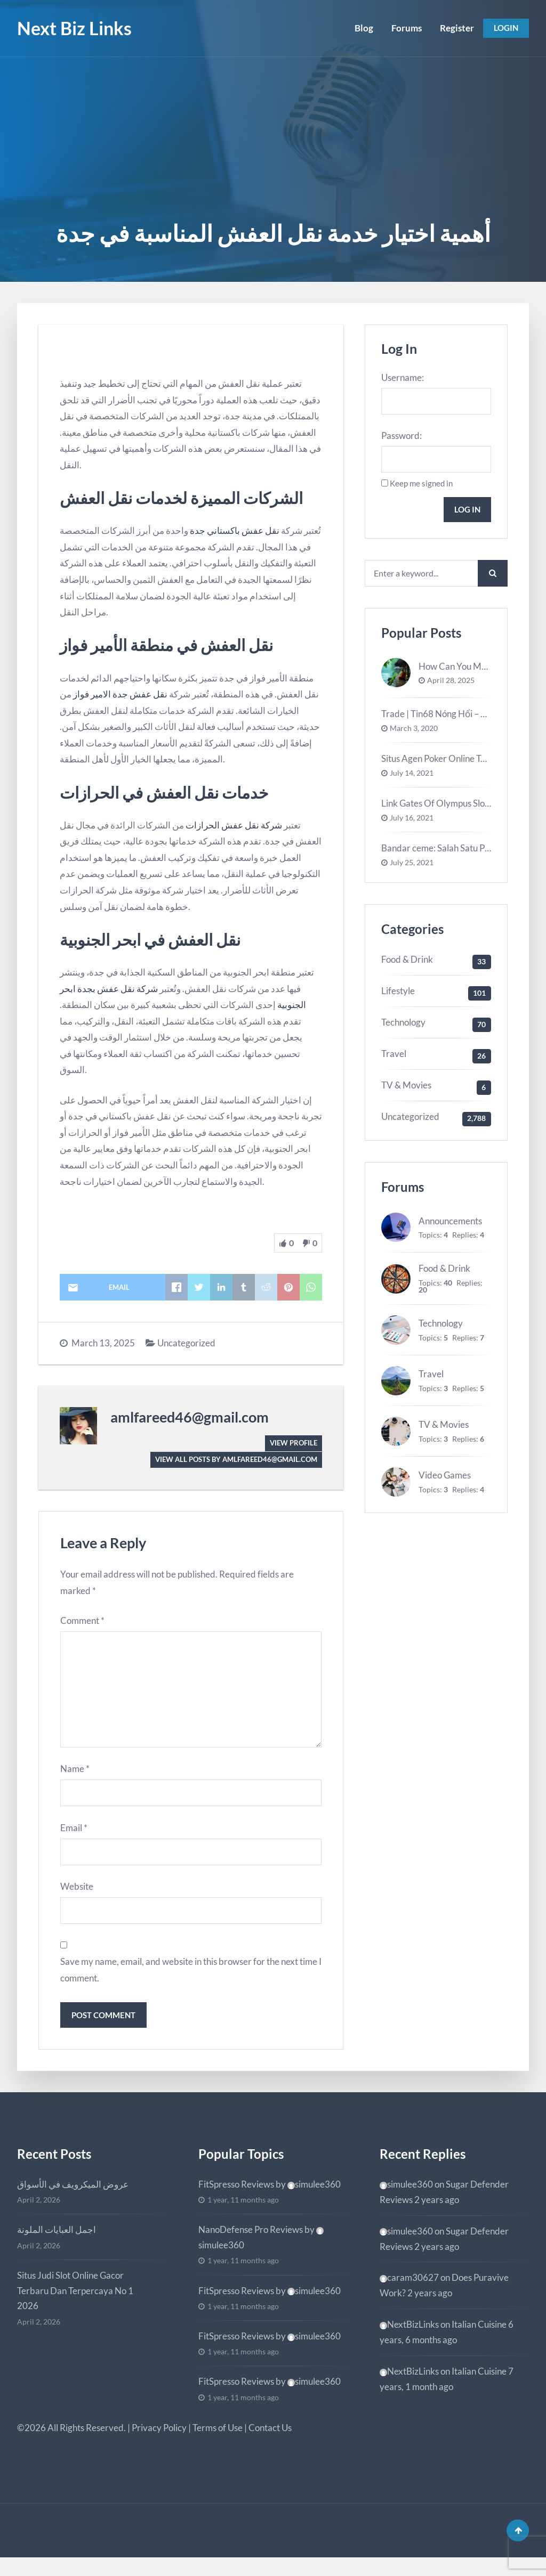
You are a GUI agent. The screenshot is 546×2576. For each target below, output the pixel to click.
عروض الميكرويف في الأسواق (73, 2199)
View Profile (291, 1443)
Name (75, 1777)
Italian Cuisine (479, 2339)
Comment (82, 1622)
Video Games (445, 1481)
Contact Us (270, 2442)
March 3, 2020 (414, 734)
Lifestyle (398, 997)
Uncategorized (186, 1342)
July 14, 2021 (411, 779)
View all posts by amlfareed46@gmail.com (230, 1460)
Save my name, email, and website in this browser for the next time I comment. (191, 1983)
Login (504, 28)
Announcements (450, 1227)
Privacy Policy (159, 2442)
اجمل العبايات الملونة (56, 2244)
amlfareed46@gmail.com (189, 1417)
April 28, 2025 (451, 686)
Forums (403, 28)
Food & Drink (407, 965)
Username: (402, 377)
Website (76, 1898)
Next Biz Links (74, 28)
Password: (401, 437)
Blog (360, 28)
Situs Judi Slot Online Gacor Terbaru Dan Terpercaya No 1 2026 (75, 2306)
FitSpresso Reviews (236, 2199)
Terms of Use (217, 2442)
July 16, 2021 (411, 824)
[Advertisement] (273, 137)
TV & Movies (406, 1091)
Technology (403, 1028)
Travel (393, 1060)
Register (453, 28)
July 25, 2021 (411, 869)
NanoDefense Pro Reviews (250, 2244)
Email (73, 1837)
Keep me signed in (421, 486)
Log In (466, 513)
